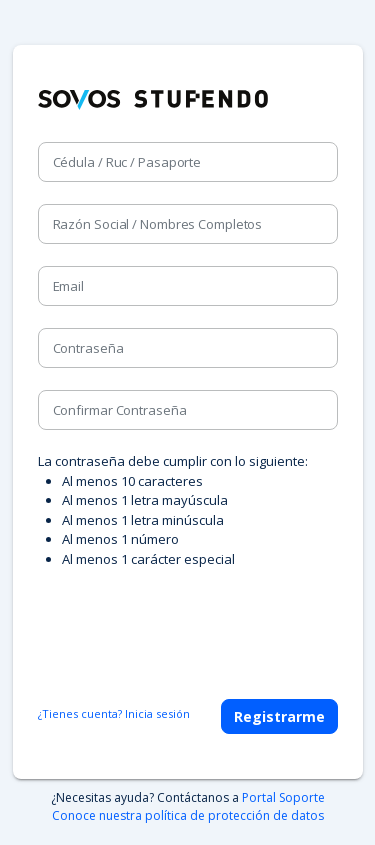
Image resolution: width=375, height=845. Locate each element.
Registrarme (279, 716)
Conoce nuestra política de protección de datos (188, 815)
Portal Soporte (283, 797)
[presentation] (190, 624)
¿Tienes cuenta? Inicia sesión (114, 713)
